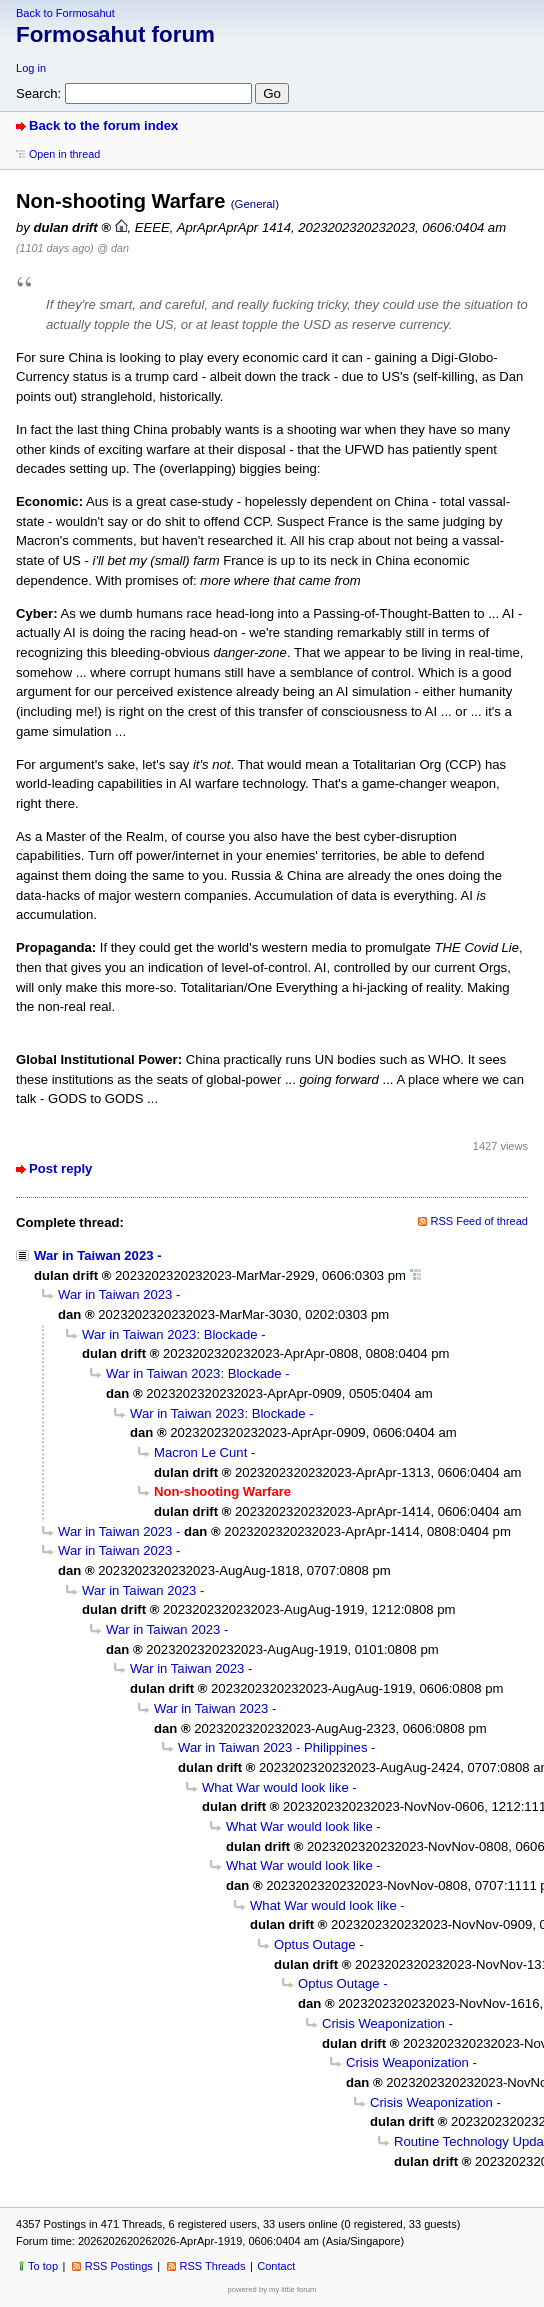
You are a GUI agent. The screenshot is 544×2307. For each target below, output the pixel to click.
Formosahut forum (115, 34)
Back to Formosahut (65, 13)
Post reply (60, 1168)
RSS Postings (119, 2266)
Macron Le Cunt (200, 1452)
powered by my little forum (272, 2289)
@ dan (112, 248)
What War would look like (275, 1787)
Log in (31, 68)
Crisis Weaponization (383, 2023)
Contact (276, 2266)
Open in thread (64, 154)
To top (43, 2266)
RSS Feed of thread (480, 1221)
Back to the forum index (103, 125)
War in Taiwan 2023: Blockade (170, 1334)
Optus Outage (315, 1944)
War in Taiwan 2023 (93, 1255)
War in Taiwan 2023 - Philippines (272, 1747)
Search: (38, 93)
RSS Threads (213, 2266)
